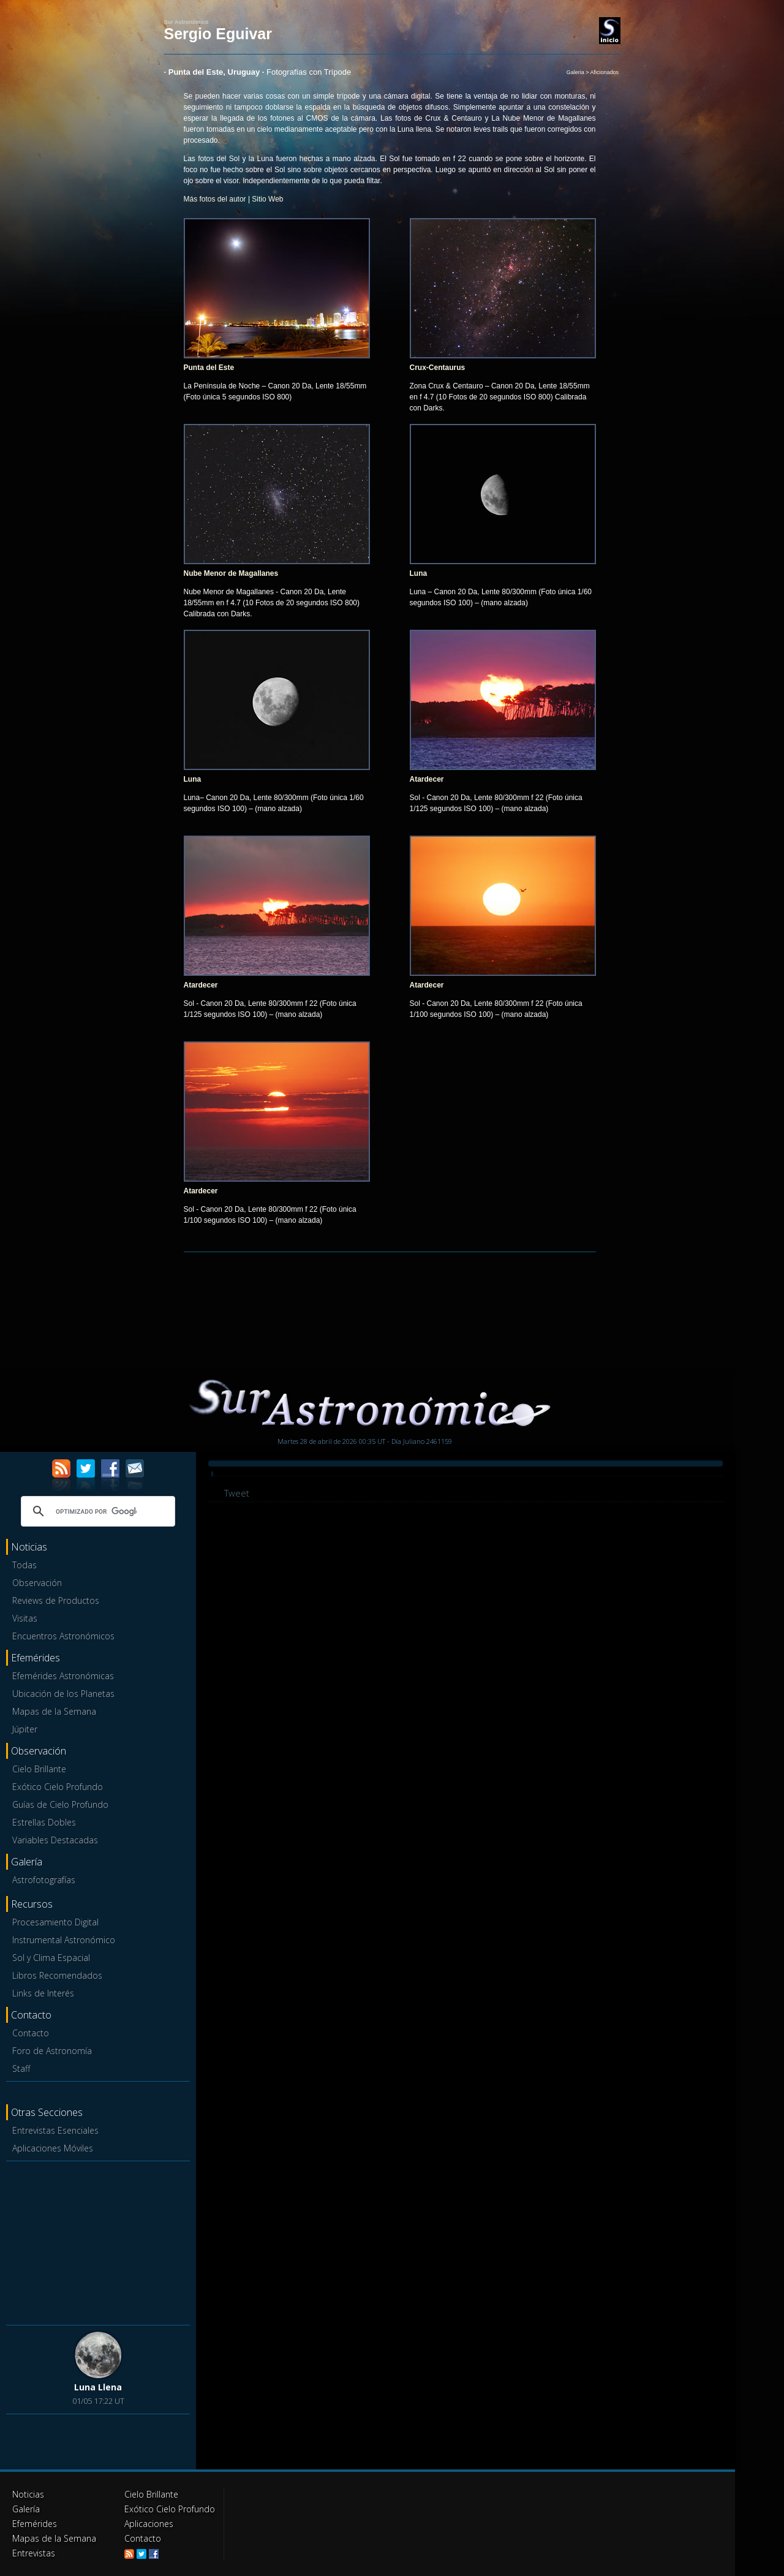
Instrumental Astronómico (63, 1940)
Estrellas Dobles (44, 1822)
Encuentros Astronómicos (63, 1636)
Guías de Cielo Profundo (60, 1804)
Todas (24, 1565)
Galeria (575, 72)
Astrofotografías (43, 1880)
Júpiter (24, 1729)
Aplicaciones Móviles (52, 2148)
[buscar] (96, 1511)
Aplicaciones (148, 2523)
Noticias (28, 2494)
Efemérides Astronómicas (63, 1676)
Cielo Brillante (39, 1769)
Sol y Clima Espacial (51, 1957)
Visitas (24, 1618)
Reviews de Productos (55, 1600)
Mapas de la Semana (54, 1711)
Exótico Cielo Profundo (57, 1786)
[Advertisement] (98, 2242)
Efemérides (34, 2523)
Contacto (30, 2033)
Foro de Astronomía (52, 2051)
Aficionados (604, 72)
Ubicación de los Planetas (63, 1693)
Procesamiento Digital (55, 1922)
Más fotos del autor (215, 199)
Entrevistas (33, 2553)
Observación (37, 1582)
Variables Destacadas (55, 1840)
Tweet (236, 1493)
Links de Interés (43, 1993)
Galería (26, 2509)
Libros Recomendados (57, 1975)
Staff (21, 2068)
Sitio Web (267, 199)
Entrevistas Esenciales (55, 2130)
